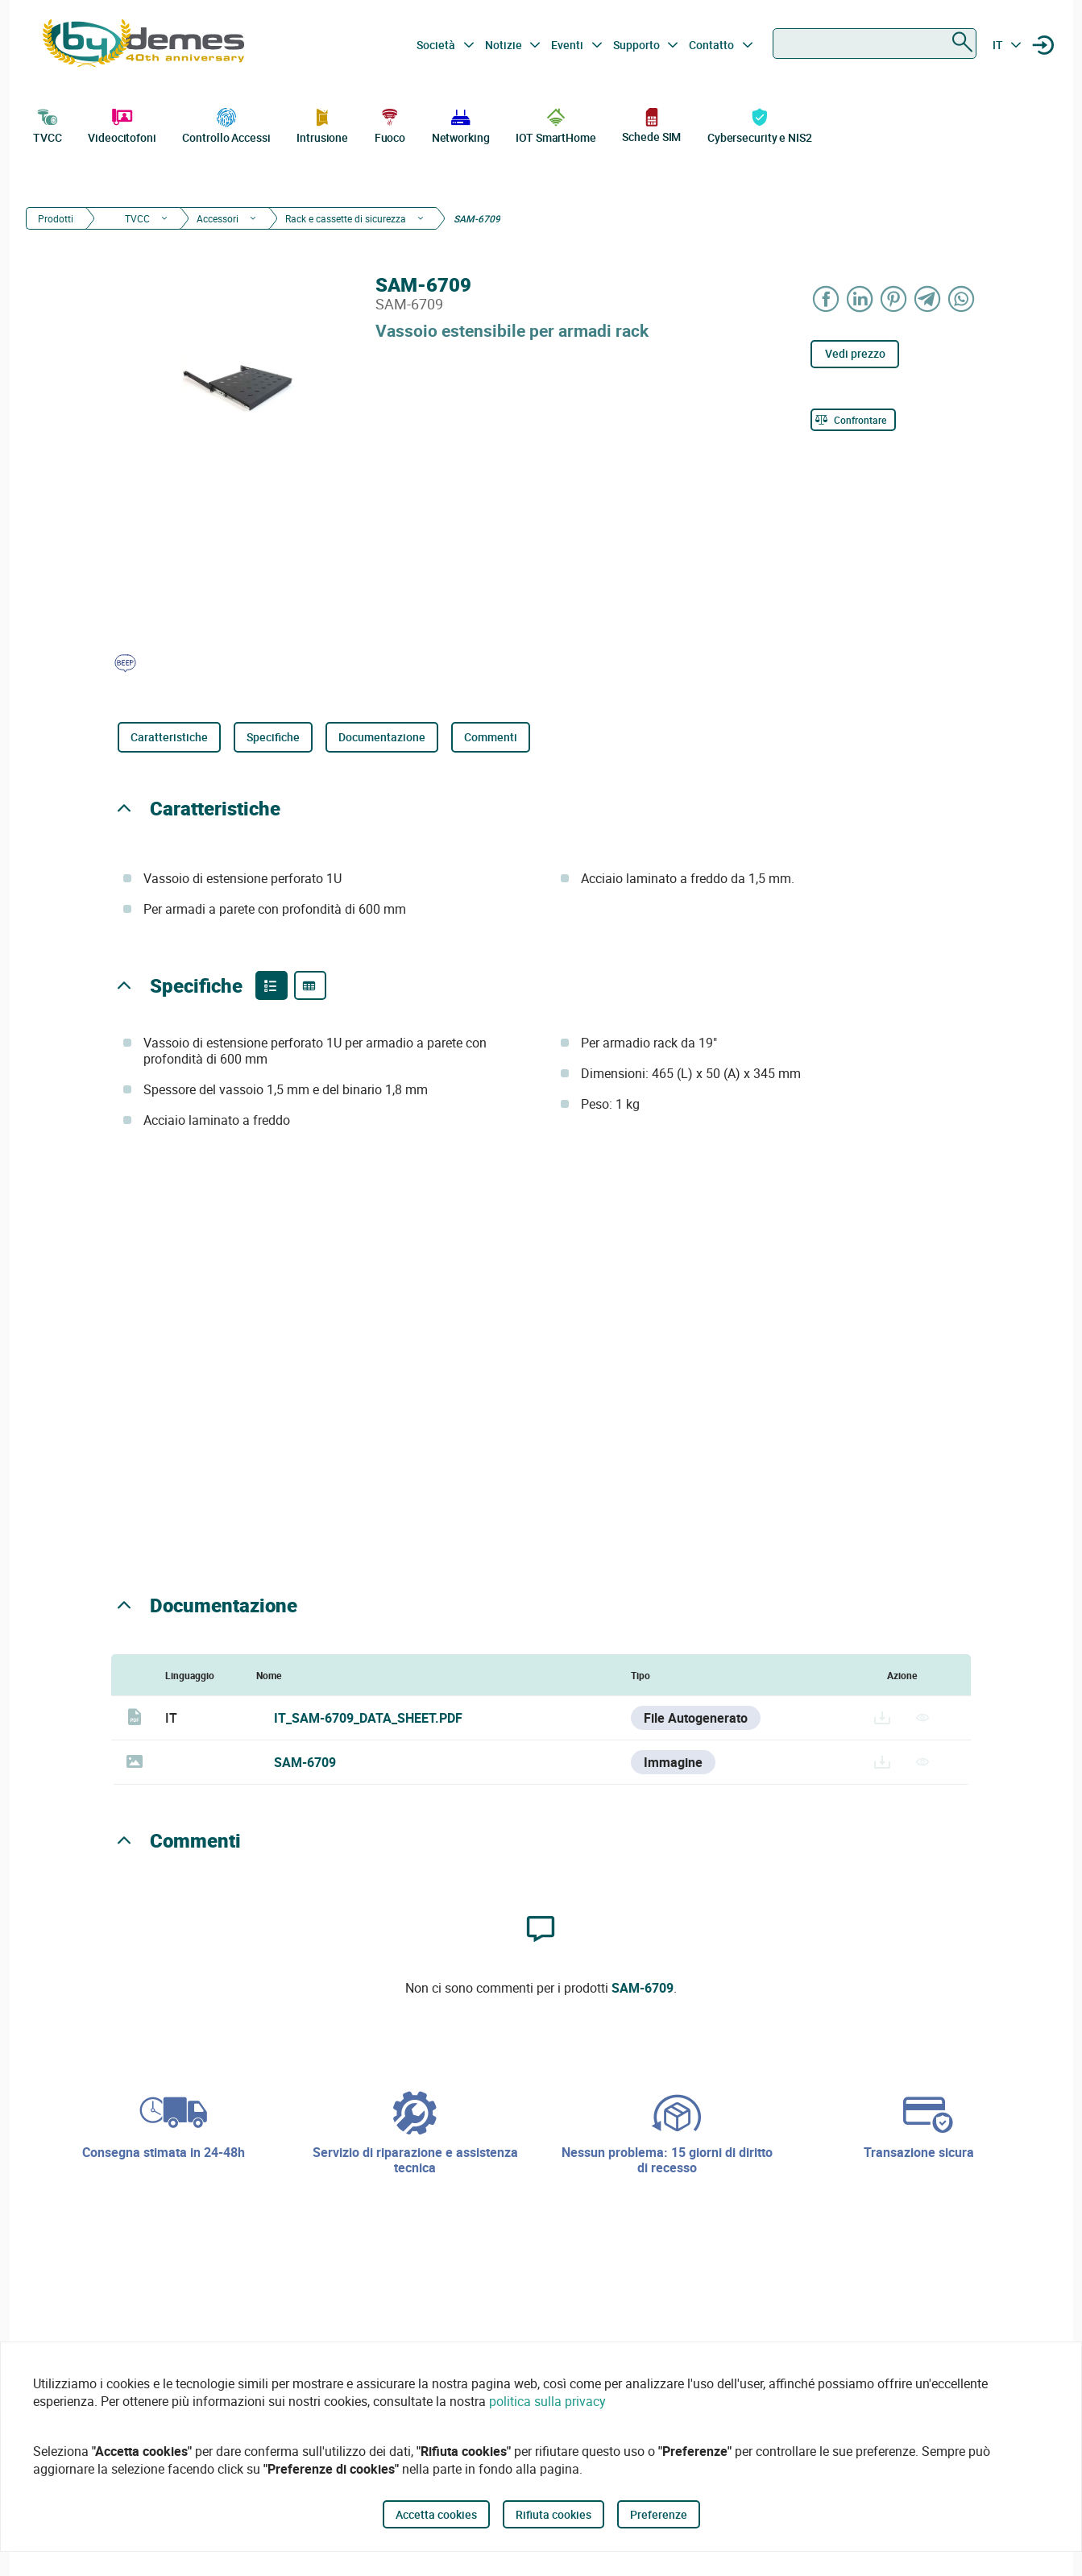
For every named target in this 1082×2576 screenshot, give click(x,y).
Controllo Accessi (226, 124)
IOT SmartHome (556, 124)
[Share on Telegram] (927, 298)
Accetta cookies (436, 2514)
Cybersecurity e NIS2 (759, 124)
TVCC (47, 124)
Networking (461, 124)
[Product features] (271, 985)
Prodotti (55, 218)
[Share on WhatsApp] (961, 298)
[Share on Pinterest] (893, 298)
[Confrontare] (853, 420)
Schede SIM (651, 124)
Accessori (217, 218)
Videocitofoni (122, 124)
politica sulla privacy (547, 2401)
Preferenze (658, 2514)
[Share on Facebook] (826, 298)
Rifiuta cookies (553, 2514)
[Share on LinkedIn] (860, 298)
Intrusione (322, 124)
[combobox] (874, 43)
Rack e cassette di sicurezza (345, 218)
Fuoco (390, 124)
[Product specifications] (310, 985)
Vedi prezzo (855, 353)
